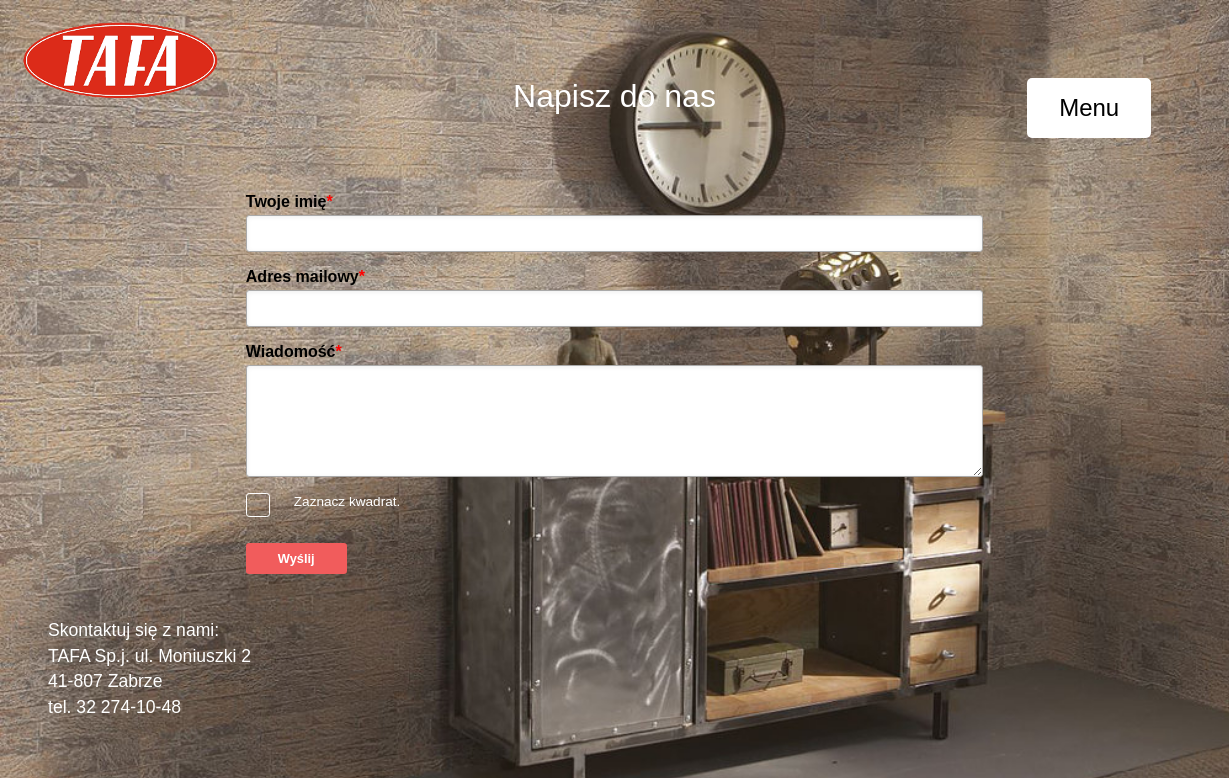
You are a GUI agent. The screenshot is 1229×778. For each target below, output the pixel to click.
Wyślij (296, 558)
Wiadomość (294, 351)
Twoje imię (289, 201)
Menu (1089, 107)
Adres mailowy (305, 276)
